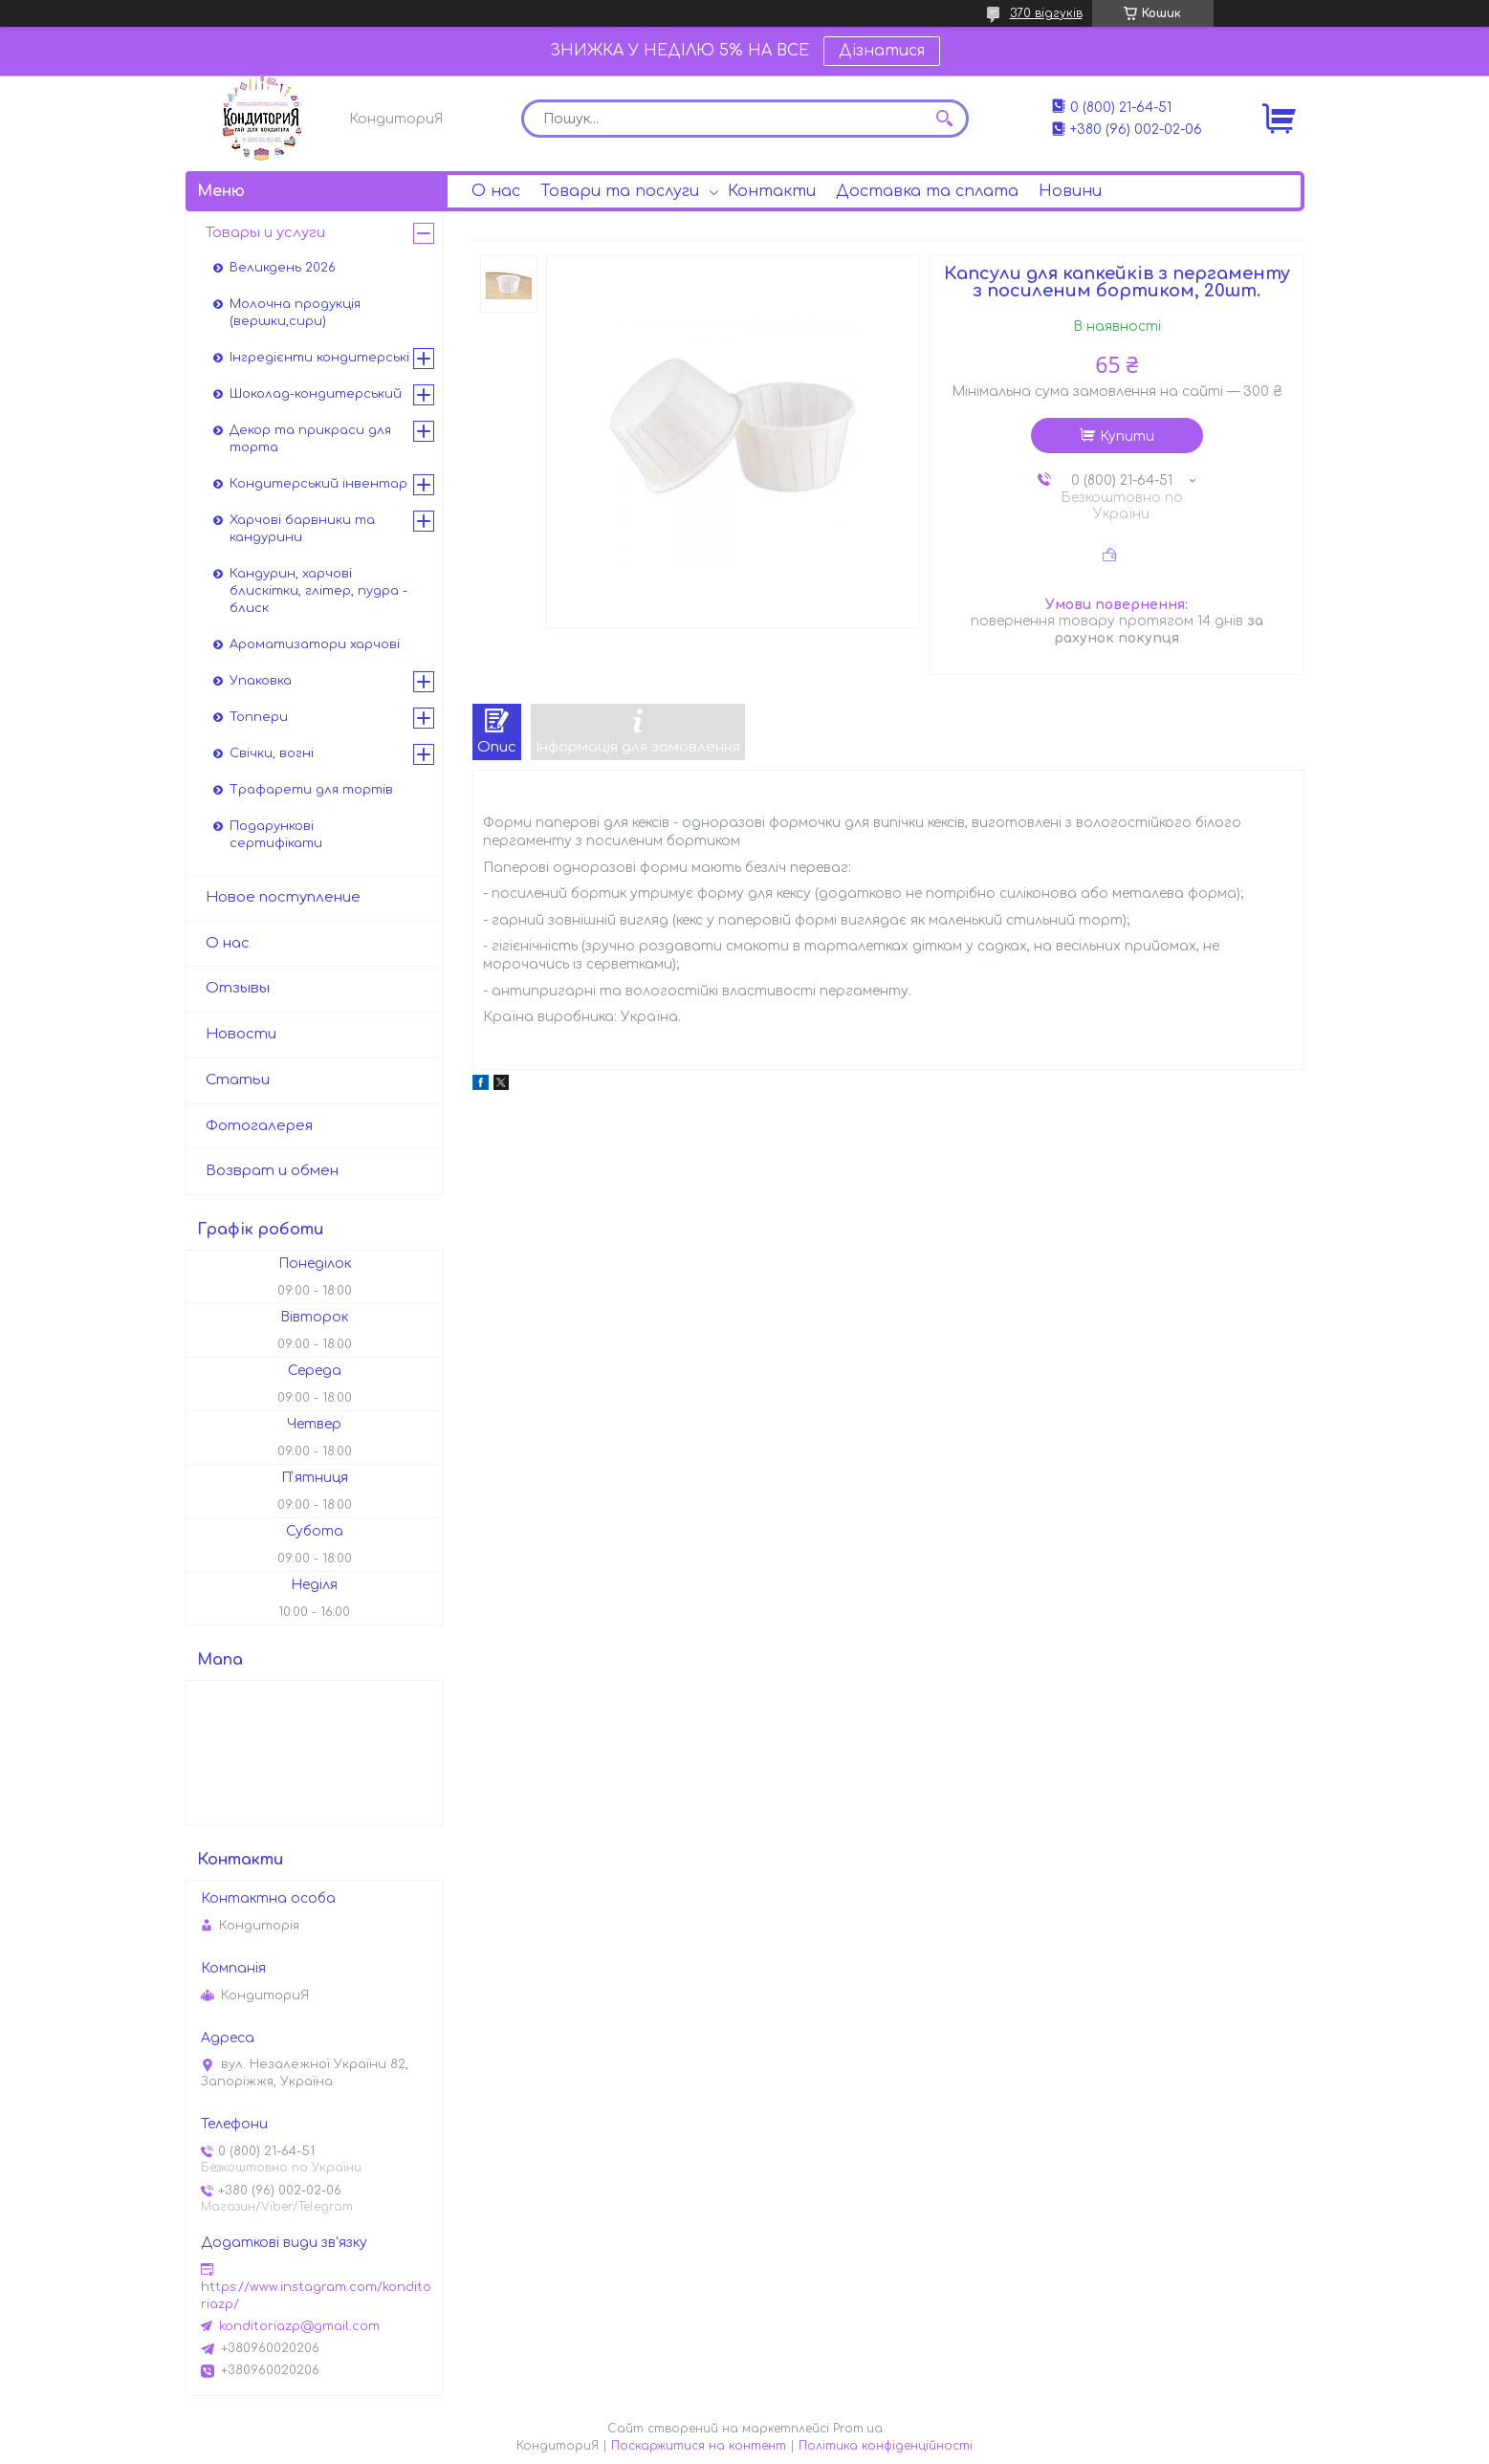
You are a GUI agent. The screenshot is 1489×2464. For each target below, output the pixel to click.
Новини (1070, 191)
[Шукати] (945, 118)
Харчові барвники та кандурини (302, 528)
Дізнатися (882, 50)
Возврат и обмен (272, 1171)
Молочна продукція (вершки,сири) (295, 312)
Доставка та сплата (927, 191)
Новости (241, 1034)
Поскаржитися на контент (698, 2446)
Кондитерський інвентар (318, 484)
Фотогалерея (259, 1126)
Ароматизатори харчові (315, 644)
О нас (495, 191)
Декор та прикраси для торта (310, 439)
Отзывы (238, 988)
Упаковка (261, 680)
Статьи (238, 1080)
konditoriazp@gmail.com (299, 2326)
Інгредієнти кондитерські (319, 357)
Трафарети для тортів (311, 789)
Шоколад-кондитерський (316, 394)
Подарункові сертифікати (276, 834)
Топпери (259, 717)
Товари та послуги (619, 191)
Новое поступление (283, 897)
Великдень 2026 (283, 267)
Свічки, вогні (272, 753)
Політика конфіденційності (886, 2446)
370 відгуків (1046, 13)
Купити (1127, 436)
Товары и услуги (265, 233)
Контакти (772, 191)
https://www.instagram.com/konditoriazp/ (316, 2295)
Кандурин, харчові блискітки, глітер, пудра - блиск (318, 591)
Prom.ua (858, 2428)
